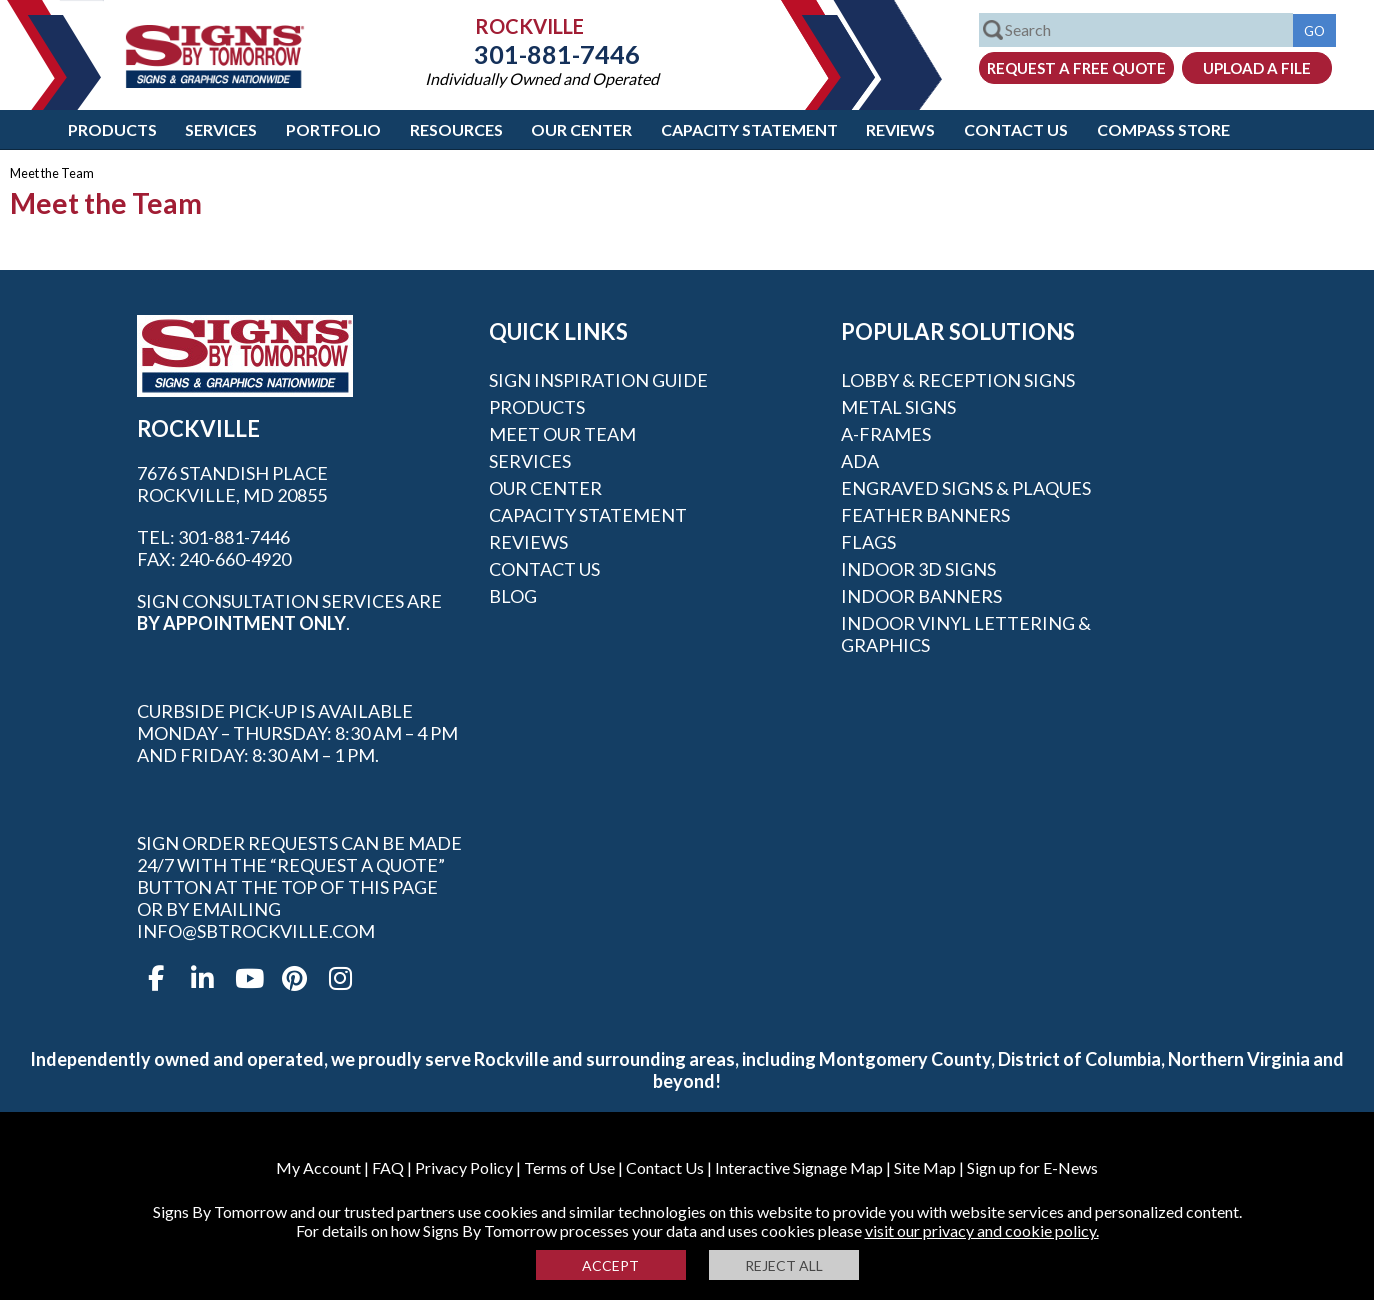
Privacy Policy (464, 1167)
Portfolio (333, 129)
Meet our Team (562, 434)
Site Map (925, 1167)
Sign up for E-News (1032, 1167)
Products (112, 129)
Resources (456, 129)
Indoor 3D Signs (918, 569)
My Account (318, 1167)
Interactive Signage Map (799, 1167)
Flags (868, 542)
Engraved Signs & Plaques (966, 488)
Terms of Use (569, 1167)
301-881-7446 (542, 54)
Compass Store (1163, 129)
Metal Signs (898, 407)
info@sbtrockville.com (256, 931)
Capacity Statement (749, 129)
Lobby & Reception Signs (958, 380)
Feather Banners (925, 515)
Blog (513, 596)
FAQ (388, 1167)
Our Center (581, 129)
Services (221, 129)
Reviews (900, 129)
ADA (860, 461)
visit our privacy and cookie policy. (982, 1230)
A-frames (886, 434)
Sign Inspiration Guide (598, 380)
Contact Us (1016, 129)
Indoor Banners (921, 596)
